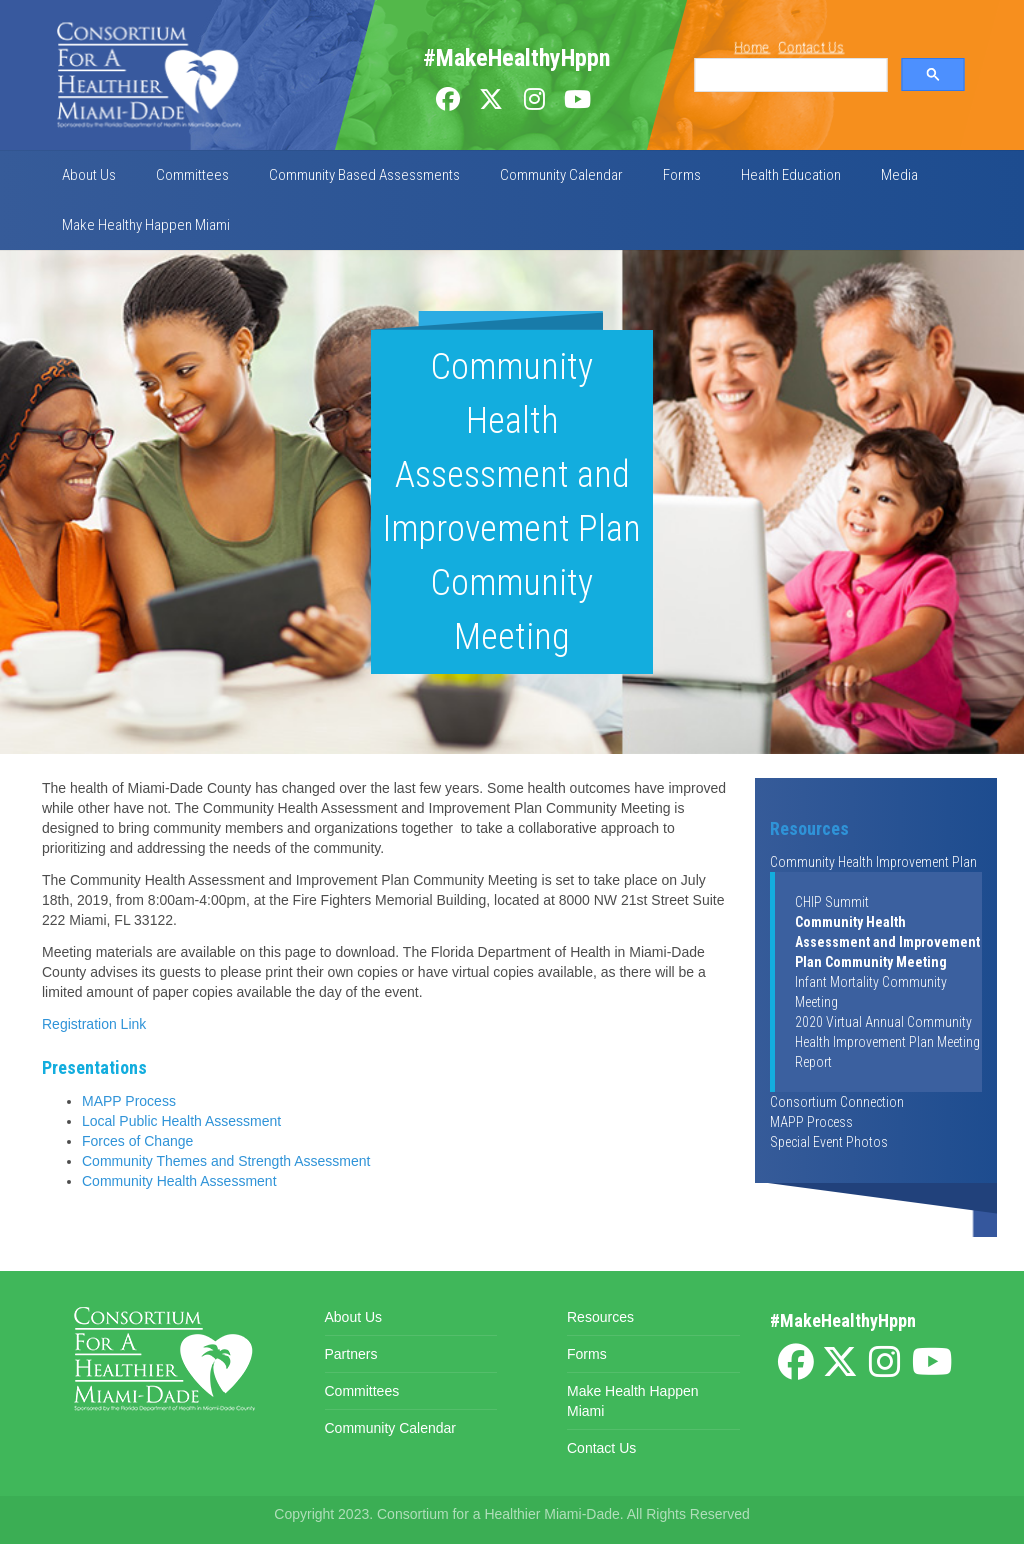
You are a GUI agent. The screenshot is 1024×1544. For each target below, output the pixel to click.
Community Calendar (561, 175)
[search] (788, 75)
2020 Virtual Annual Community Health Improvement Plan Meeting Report (887, 1042)
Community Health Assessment (179, 1181)
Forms (682, 175)
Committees (192, 175)
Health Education (791, 175)
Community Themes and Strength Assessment (226, 1161)
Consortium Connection (837, 1102)
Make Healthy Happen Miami (146, 225)
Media (899, 175)
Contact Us (811, 47)
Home (752, 47)
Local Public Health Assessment (181, 1121)
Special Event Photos (829, 1142)
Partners (351, 1354)
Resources (809, 828)
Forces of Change (137, 1141)
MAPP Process (129, 1101)
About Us (89, 175)
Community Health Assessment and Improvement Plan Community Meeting (887, 942)
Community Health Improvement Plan (873, 862)
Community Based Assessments (364, 175)
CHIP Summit (832, 902)
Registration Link (94, 1024)
